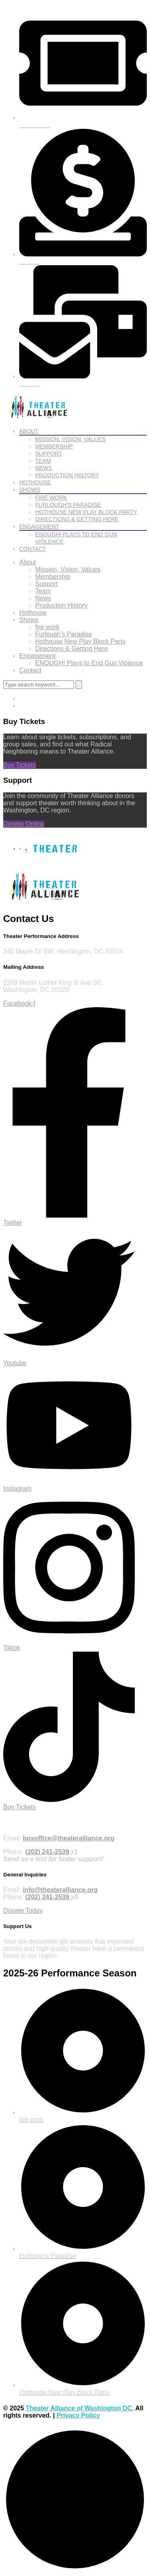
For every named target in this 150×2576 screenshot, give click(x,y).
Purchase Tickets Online (34, 1823)
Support (48, 453)
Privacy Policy (78, 2415)
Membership (54, 446)
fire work (51, 497)
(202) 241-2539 (48, 1851)
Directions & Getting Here (76, 519)
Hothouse (35, 482)
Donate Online (23, 823)
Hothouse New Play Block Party (86, 512)
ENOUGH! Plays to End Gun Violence (89, 663)
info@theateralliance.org (60, 1889)
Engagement (39, 526)
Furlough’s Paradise (68, 505)
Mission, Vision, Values (70, 439)
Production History (67, 475)
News (43, 468)
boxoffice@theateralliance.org (68, 1838)
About (28, 431)
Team (43, 461)
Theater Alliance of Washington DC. (80, 2408)
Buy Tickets (19, 765)
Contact (32, 549)
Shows (29, 489)
